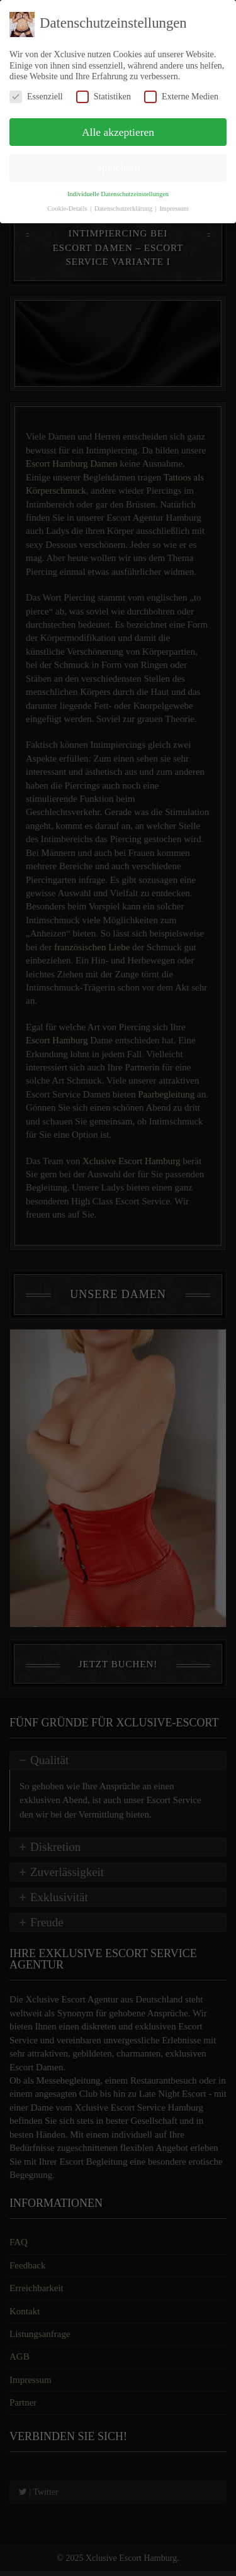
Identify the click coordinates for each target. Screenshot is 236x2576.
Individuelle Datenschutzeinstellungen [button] (118, 194)
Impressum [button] (174, 208)
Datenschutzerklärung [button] (124, 208)
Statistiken (103, 97)
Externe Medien (181, 97)
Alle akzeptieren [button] (118, 132)
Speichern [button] (118, 167)
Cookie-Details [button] (68, 208)
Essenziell (36, 97)
